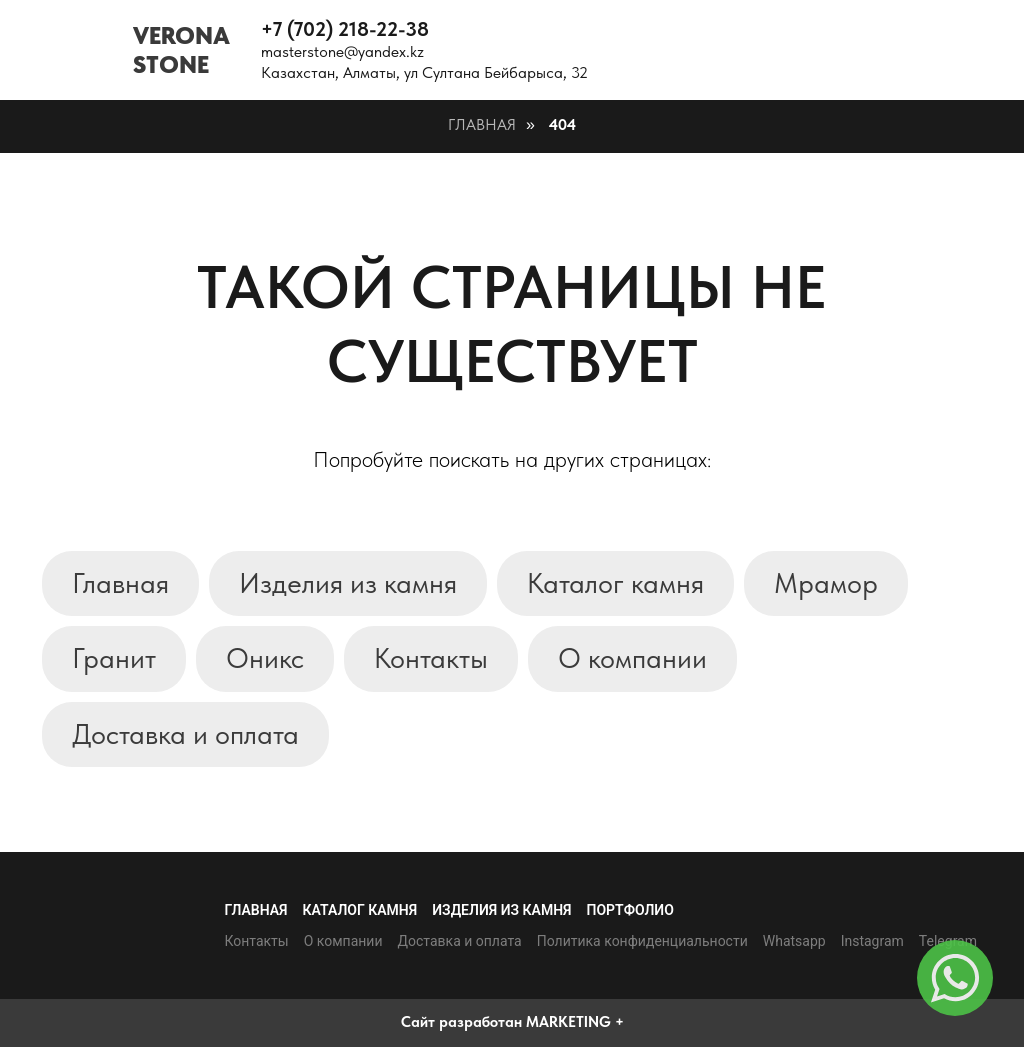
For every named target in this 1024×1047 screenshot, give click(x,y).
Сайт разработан (461, 1022)
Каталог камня (615, 583)
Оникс (265, 658)
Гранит (114, 658)
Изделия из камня (348, 583)
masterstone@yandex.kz (342, 51)
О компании (632, 658)
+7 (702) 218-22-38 (345, 29)
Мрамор (826, 583)
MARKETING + (575, 1022)
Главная (482, 124)
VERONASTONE (181, 50)
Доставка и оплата (185, 734)
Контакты (431, 658)
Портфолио (630, 910)
